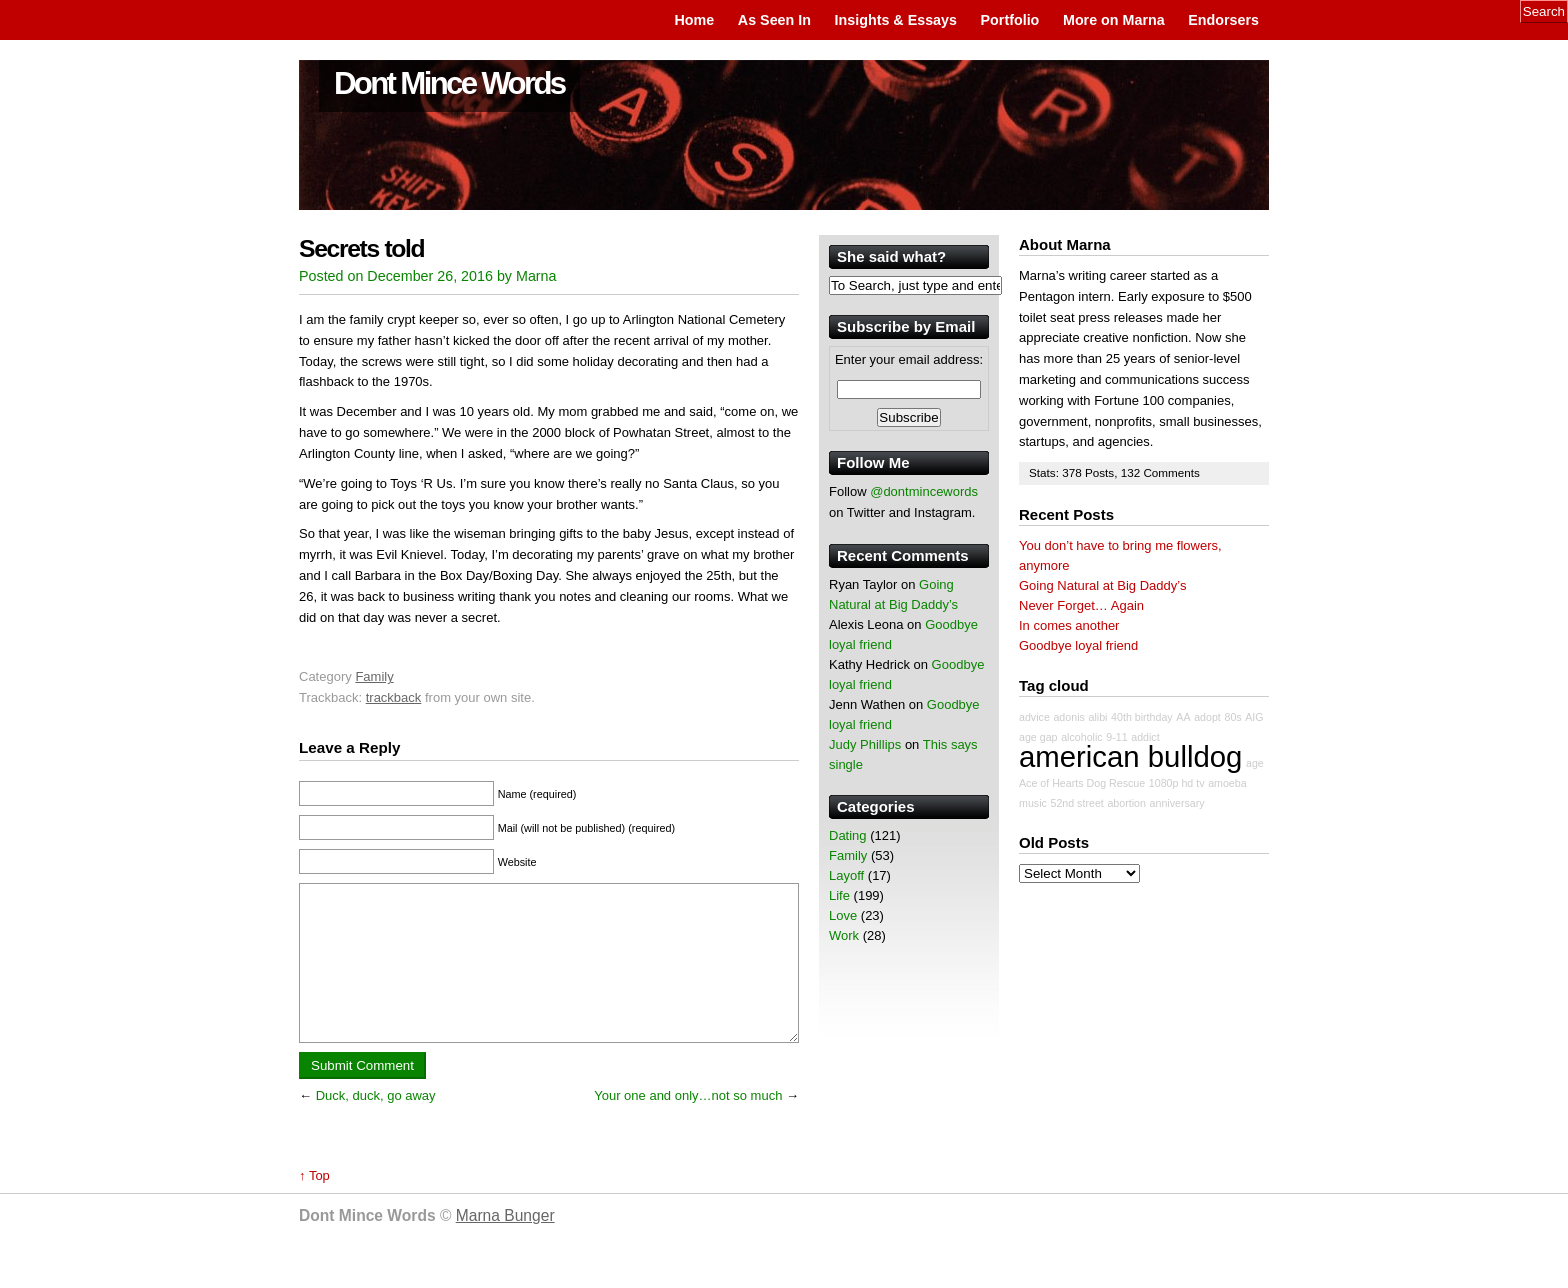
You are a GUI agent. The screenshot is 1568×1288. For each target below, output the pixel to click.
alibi (1097, 717)
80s (1232, 717)
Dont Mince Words (449, 83)
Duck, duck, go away (376, 1125)
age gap (1038, 737)
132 (1132, 472)
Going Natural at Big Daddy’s (1102, 585)
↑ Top (314, 1205)
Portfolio (1010, 20)
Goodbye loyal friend (1078, 645)
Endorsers (1223, 20)
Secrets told (361, 248)
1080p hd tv (1177, 783)
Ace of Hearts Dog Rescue (1082, 783)
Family (374, 676)
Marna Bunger (505, 1245)
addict (1145, 737)
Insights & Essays (896, 20)
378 (1073, 472)
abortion (1126, 803)
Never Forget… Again (1081, 605)
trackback (394, 697)
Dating (848, 835)
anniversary (1177, 803)
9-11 (1116, 737)
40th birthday (1142, 717)
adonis (1068, 717)
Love (843, 915)
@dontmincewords (924, 491)
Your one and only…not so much (688, 1125)
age (1255, 763)
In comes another (1069, 625)
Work (844, 935)
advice (1034, 717)
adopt (1207, 717)
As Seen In (774, 20)
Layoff (846, 875)
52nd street (1076, 803)
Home (694, 20)
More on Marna (1114, 20)
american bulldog (1130, 756)
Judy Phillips (865, 744)
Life (839, 895)
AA (1183, 717)
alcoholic (1081, 737)
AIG (1254, 717)
